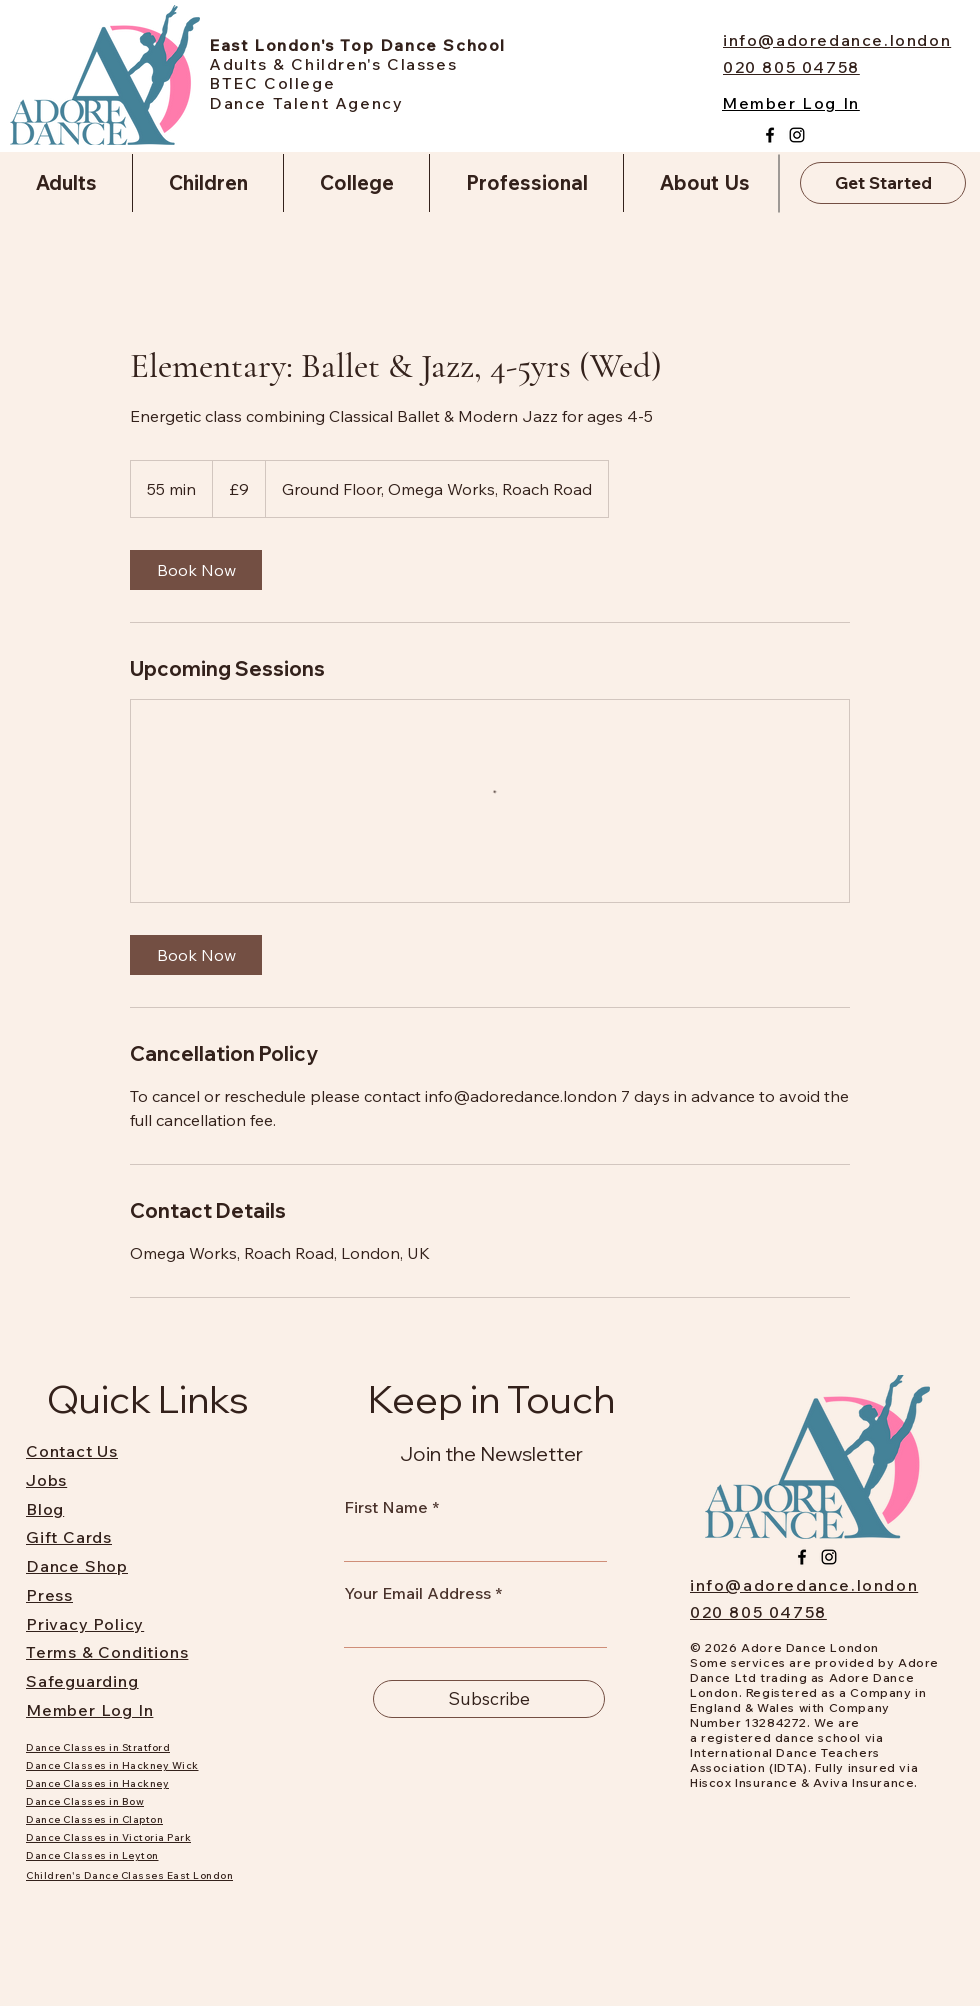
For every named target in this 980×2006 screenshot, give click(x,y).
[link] (196, 570)
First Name (386, 1507)
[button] (66, 183)
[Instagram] (797, 135)
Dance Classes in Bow (85, 1801)
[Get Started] (883, 183)
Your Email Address (417, 1593)
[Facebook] (770, 135)
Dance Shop (77, 1566)
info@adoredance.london (804, 1585)
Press (49, 1595)
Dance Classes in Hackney (97, 1783)
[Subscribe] (489, 1699)
